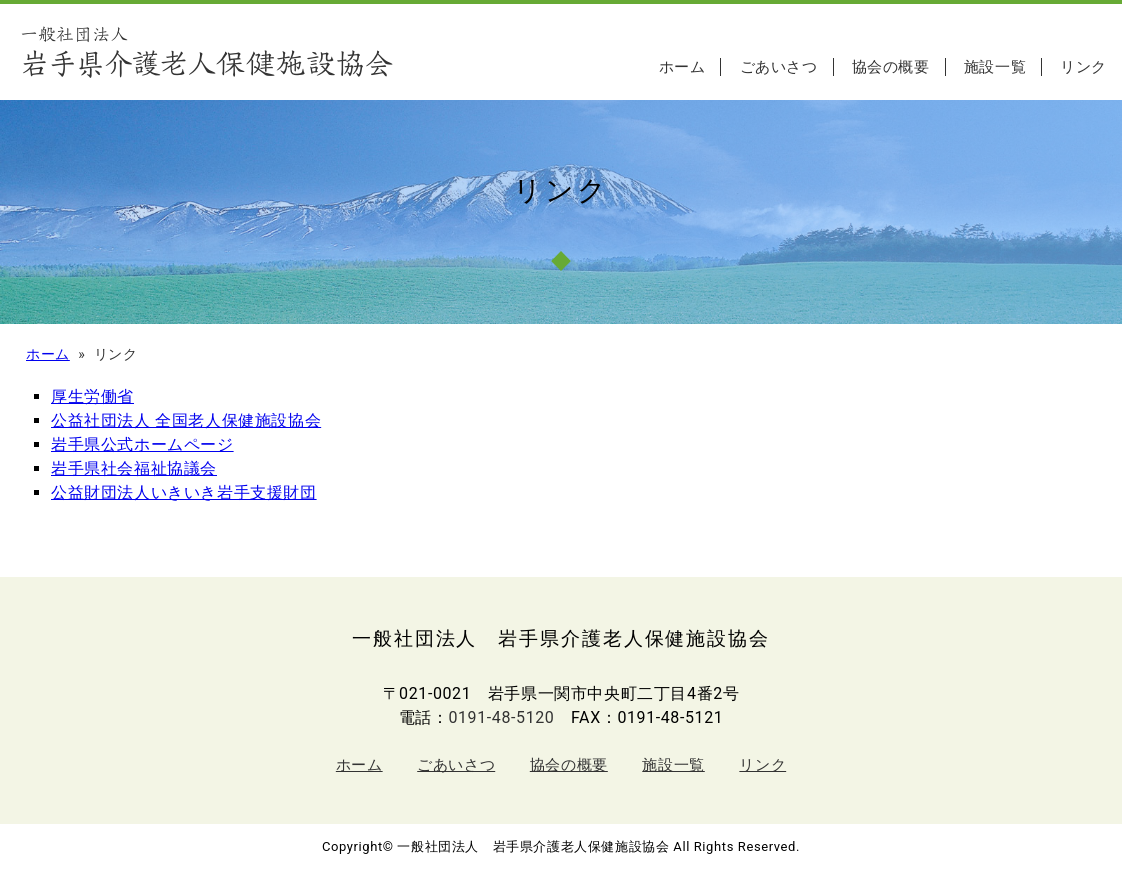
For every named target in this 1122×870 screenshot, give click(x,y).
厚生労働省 (92, 396)
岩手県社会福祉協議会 (134, 468)
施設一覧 (995, 67)
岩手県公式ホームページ (142, 444)
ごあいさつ (779, 67)
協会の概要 (891, 67)
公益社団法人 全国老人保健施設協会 (186, 420)
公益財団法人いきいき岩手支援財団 (184, 492)
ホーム (682, 67)
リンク (1083, 67)
